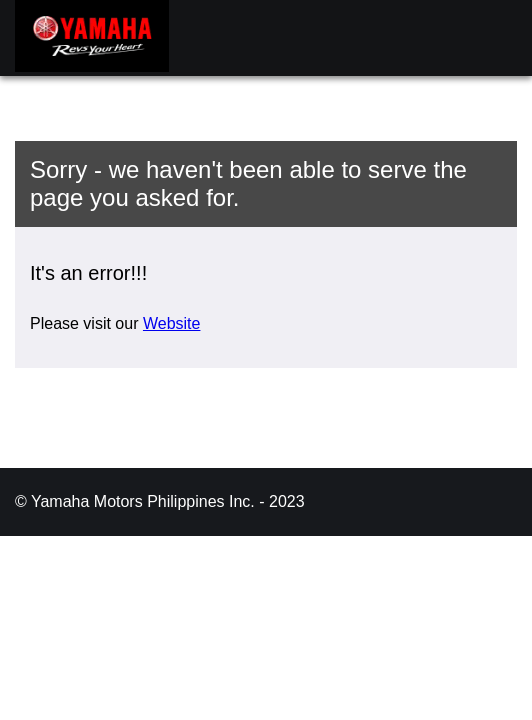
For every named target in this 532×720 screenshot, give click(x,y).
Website (172, 323)
